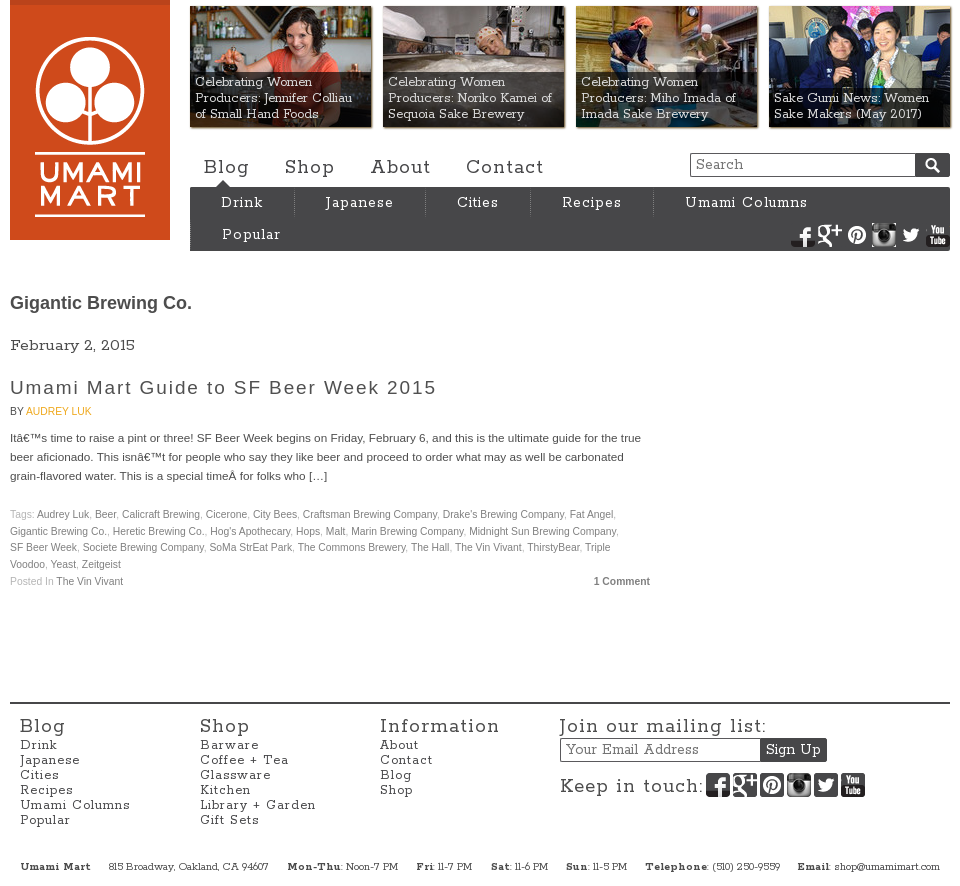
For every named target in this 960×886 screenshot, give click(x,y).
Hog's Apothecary (250, 531)
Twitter (911, 235)
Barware (229, 745)
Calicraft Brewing (161, 514)
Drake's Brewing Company (503, 514)
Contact (505, 168)
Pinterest (857, 235)
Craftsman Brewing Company (370, 514)
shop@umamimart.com (887, 867)
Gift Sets (229, 820)
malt (336, 531)
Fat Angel (592, 514)
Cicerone (226, 514)
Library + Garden (258, 805)
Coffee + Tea (244, 760)
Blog (227, 168)
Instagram (884, 235)
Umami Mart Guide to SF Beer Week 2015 (223, 387)
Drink (242, 203)
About (400, 168)
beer (105, 514)
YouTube (938, 235)
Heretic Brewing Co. (159, 531)
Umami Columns (746, 203)
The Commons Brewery (352, 547)
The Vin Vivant (488, 547)
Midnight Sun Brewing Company (542, 531)
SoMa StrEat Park (250, 547)
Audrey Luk (59, 411)
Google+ (830, 235)
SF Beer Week (43, 547)
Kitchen (225, 790)
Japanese (360, 203)
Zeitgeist (101, 564)
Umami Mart (90, 120)
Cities (478, 203)
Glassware (235, 775)
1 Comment (622, 581)
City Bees (275, 514)
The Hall (430, 547)
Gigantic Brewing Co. (58, 531)
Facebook (803, 235)
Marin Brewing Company (407, 531)
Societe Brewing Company (143, 547)
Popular (251, 235)
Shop (310, 168)
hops (308, 531)
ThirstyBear (553, 547)
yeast (63, 564)
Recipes (592, 203)
